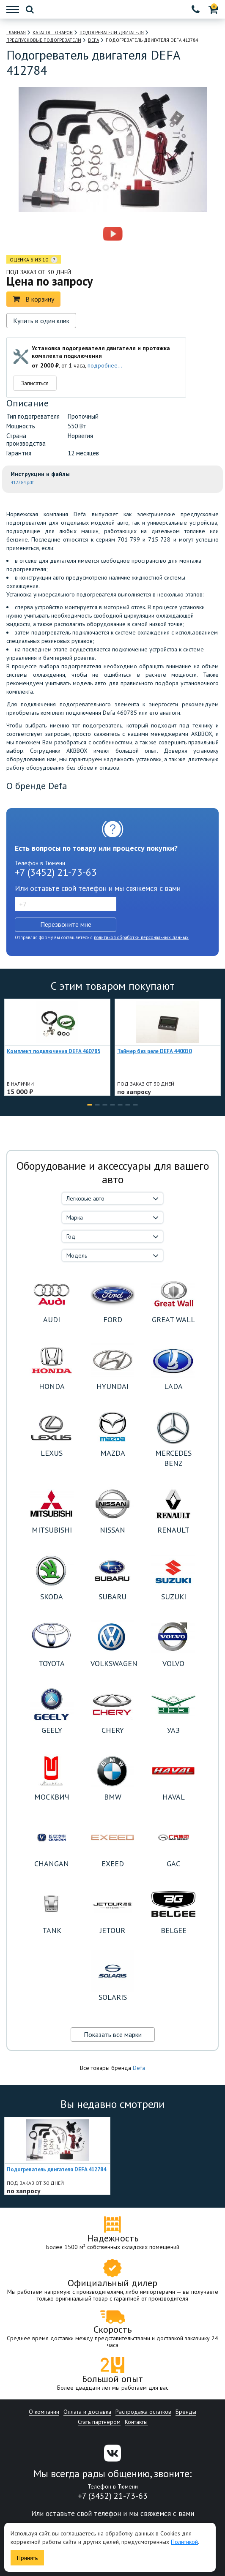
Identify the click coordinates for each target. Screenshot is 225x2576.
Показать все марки (113, 2034)
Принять (27, 2558)
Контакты (136, 2422)
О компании (44, 2411)
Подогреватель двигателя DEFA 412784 (56, 2169)
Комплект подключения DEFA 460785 (53, 1051)
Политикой (184, 2542)
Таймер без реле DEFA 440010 (154, 1051)
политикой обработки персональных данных (141, 937)
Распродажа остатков (143, 2411)
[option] (76, 234)
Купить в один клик (41, 320)
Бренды (186, 2411)
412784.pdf (22, 482)
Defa (139, 2068)
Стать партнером (99, 2422)
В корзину (33, 299)
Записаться (35, 383)
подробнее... (105, 365)
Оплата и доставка (87, 2411)
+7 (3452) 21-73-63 (56, 872)
